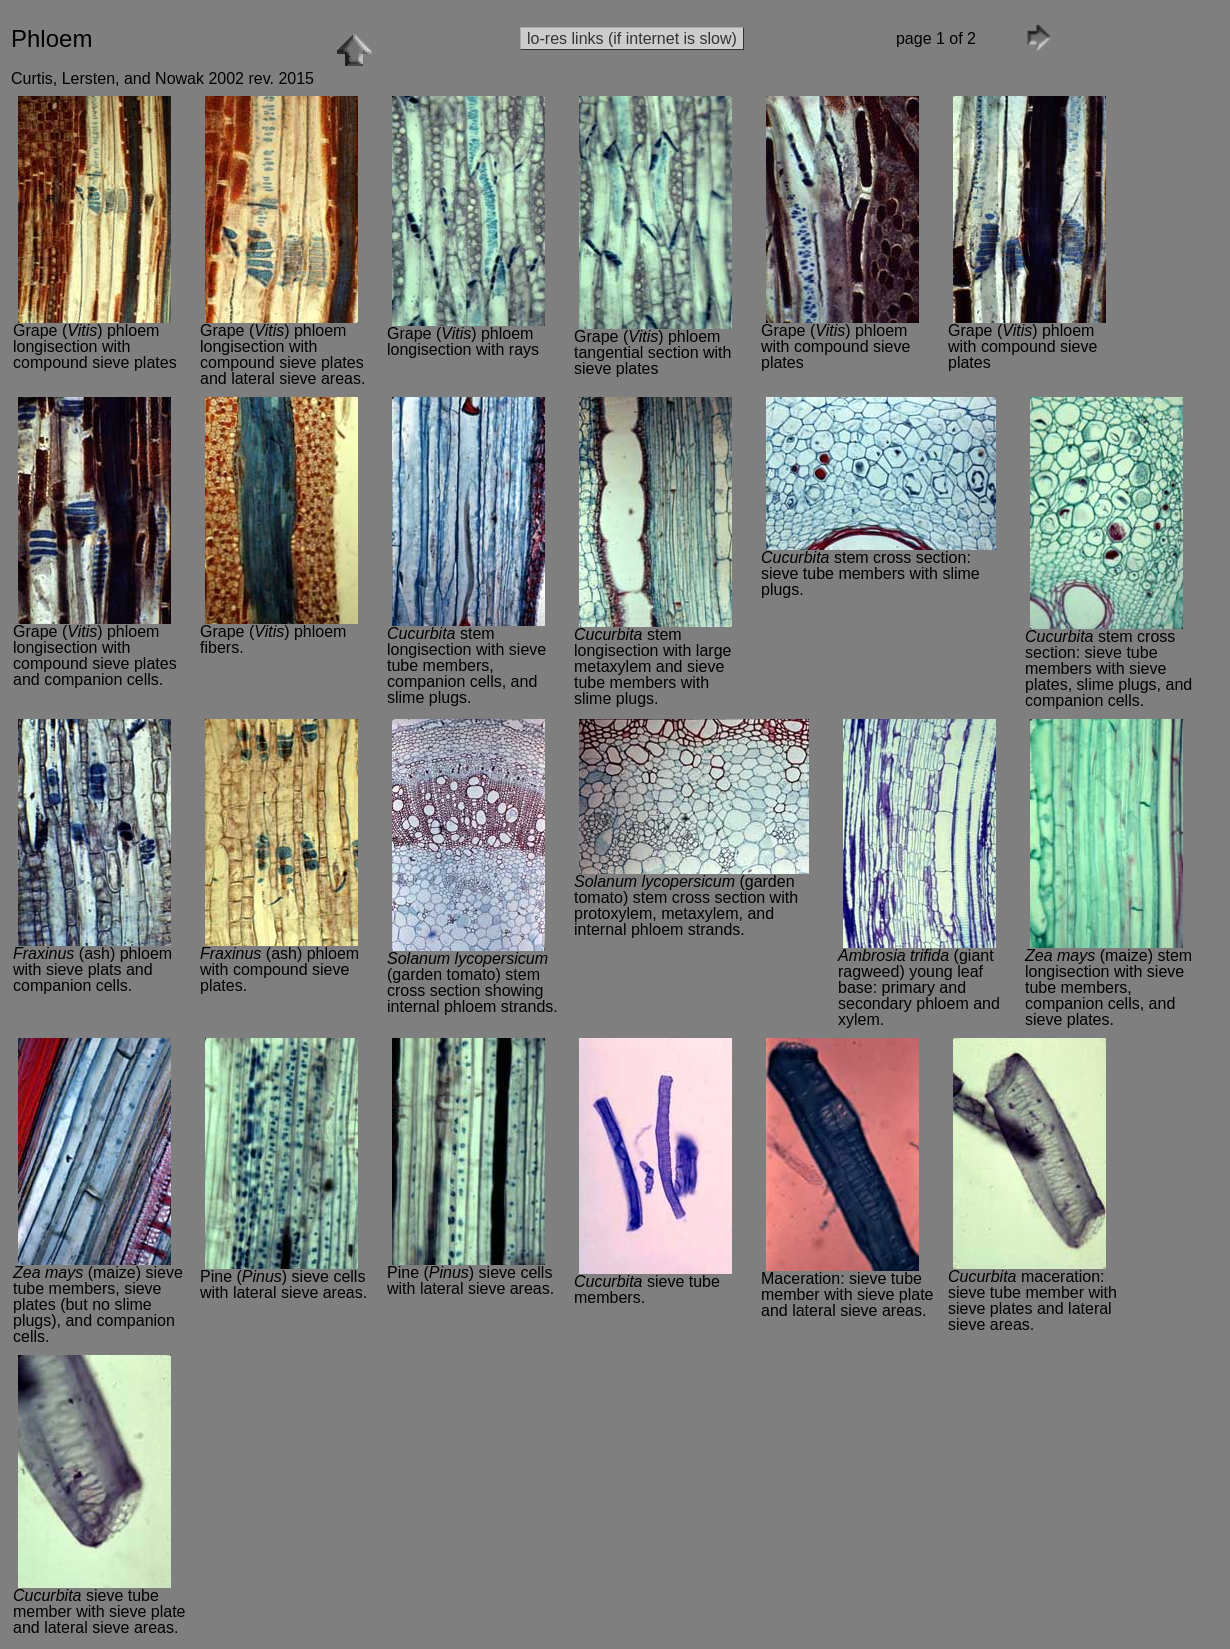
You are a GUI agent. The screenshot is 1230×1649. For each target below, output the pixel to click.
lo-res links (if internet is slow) (632, 38)
